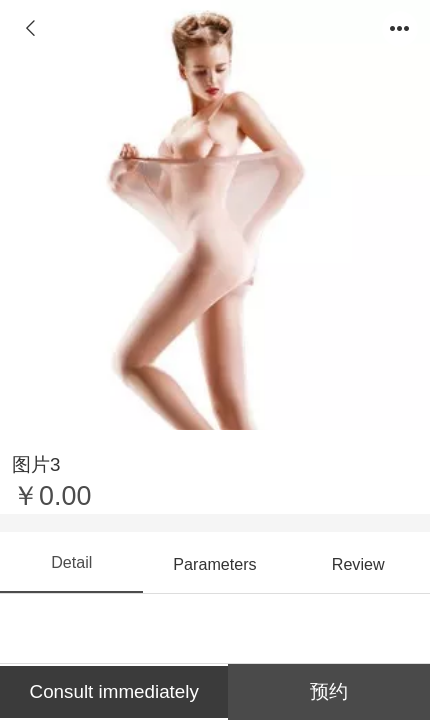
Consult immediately (114, 691)
